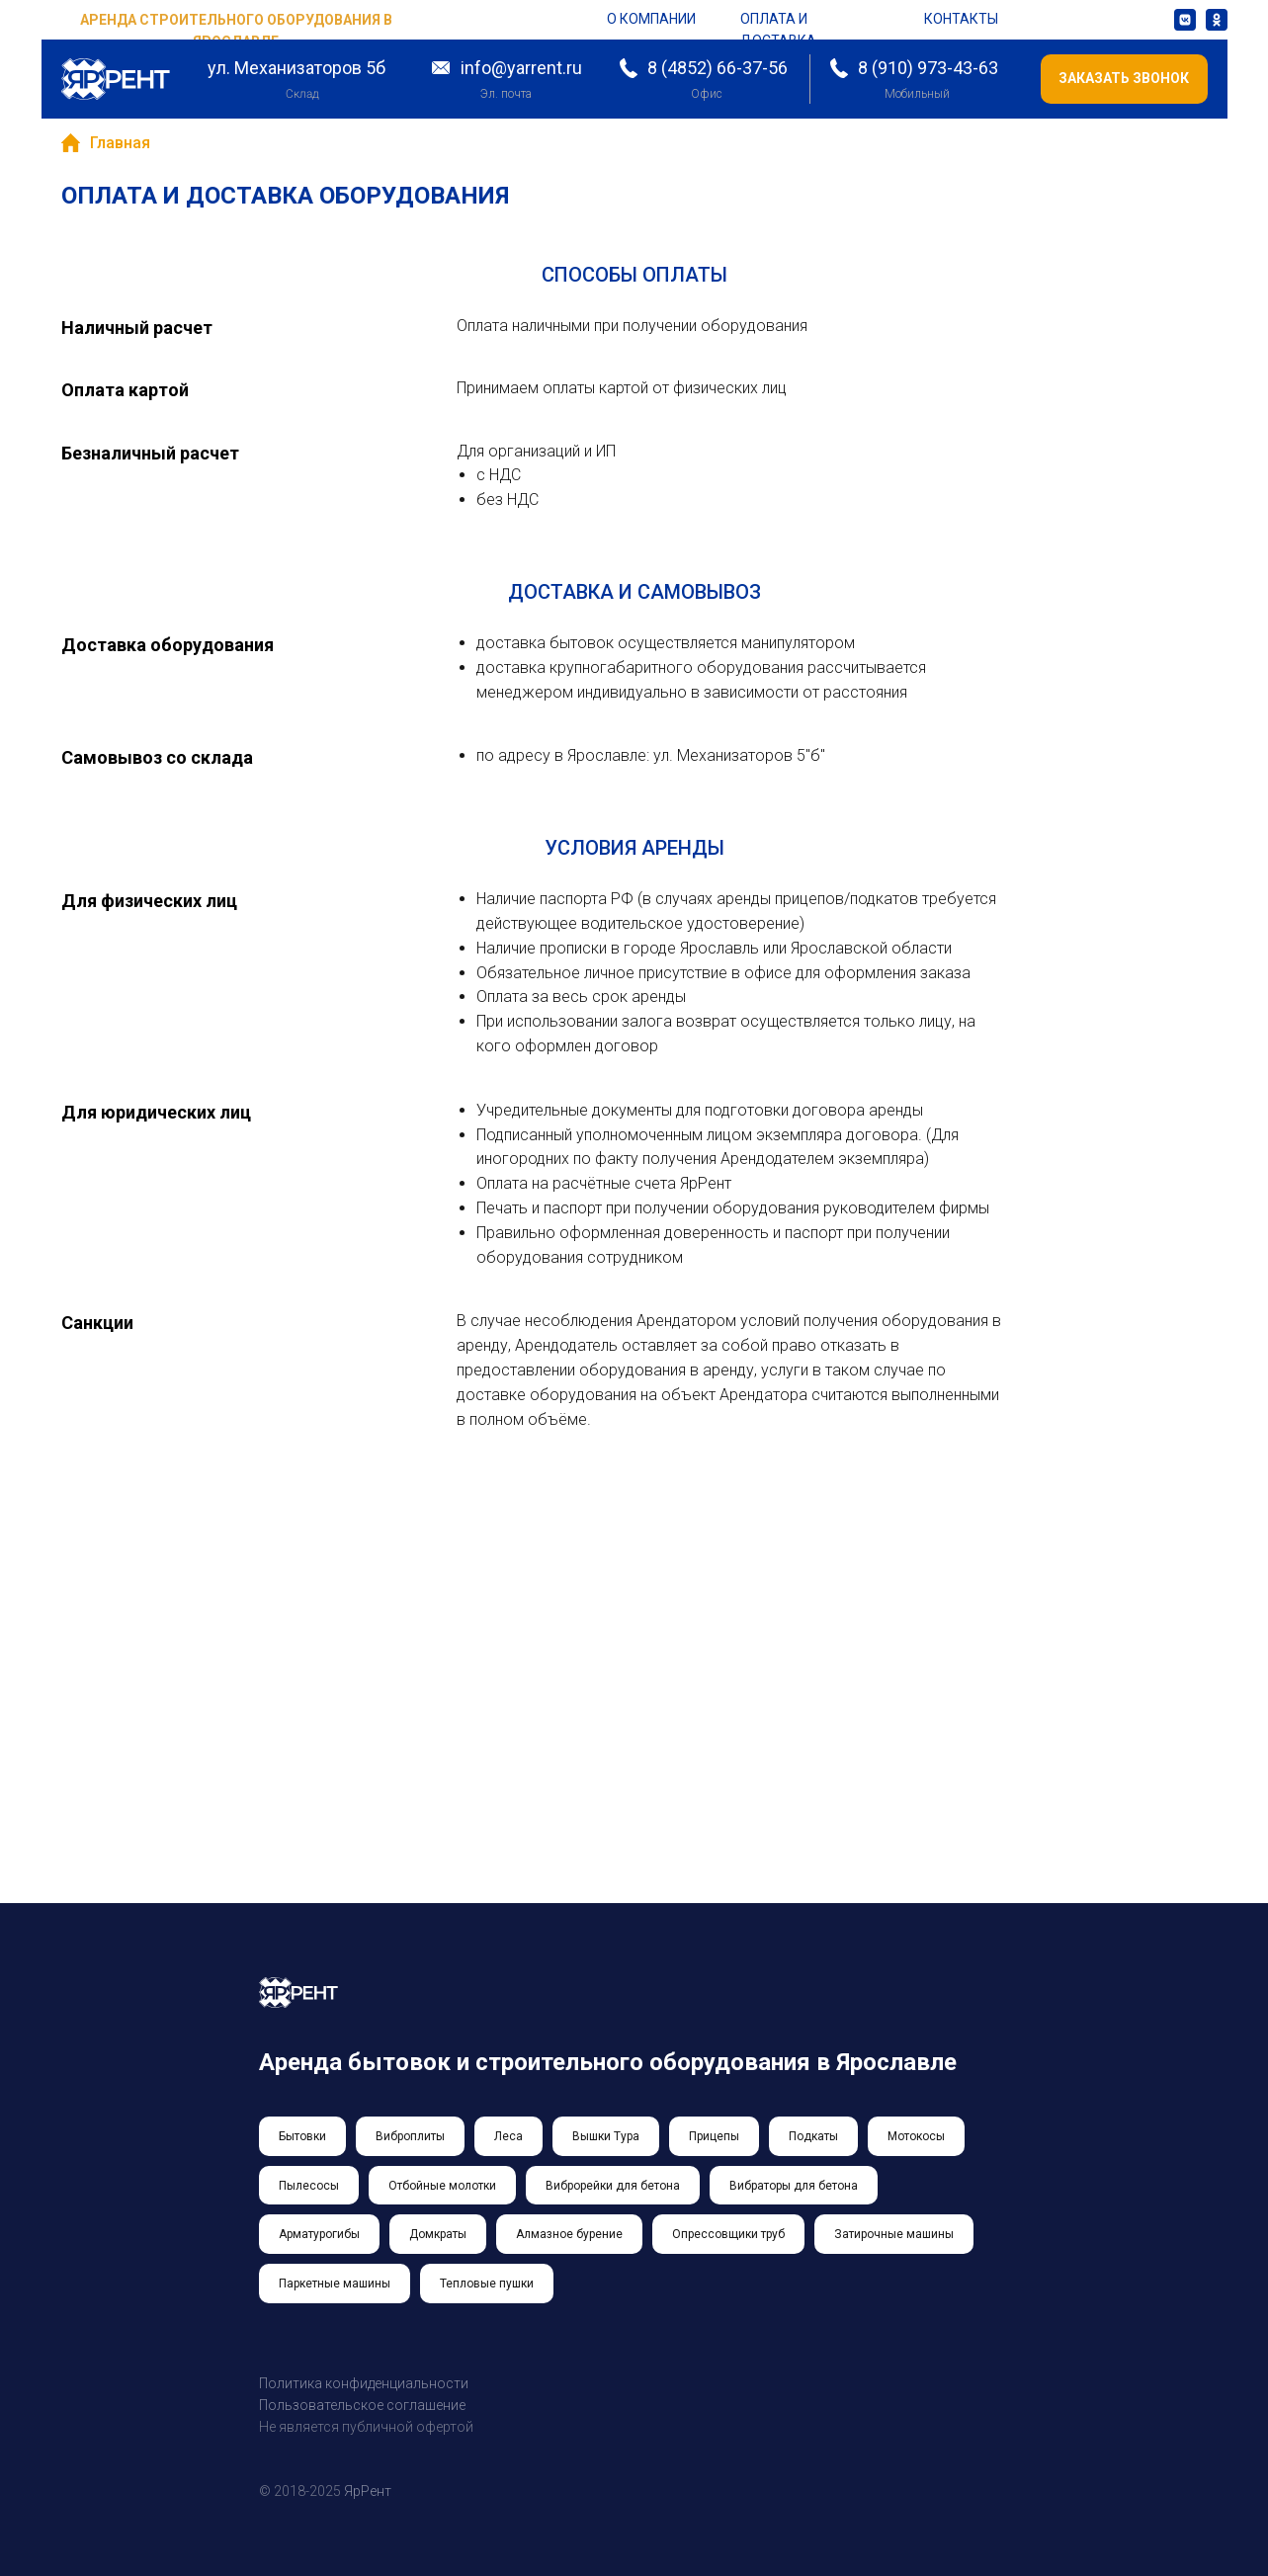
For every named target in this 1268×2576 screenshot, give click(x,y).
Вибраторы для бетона (793, 2186)
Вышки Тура (605, 2136)
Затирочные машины (894, 2234)
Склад (301, 94)
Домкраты (437, 2234)
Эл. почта (506, 94)
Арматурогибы (319, 2234)
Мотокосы (916, 2136)
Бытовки (302, 2136)
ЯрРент (367, 2491)
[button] (1124, 79)
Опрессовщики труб (728, 2234)
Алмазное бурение (569, 2234)
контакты (961, 19)
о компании (651, 19)
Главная (105, 142)
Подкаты (813, 2136)
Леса (508, 2136)
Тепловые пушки (487, 2283)
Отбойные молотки (442, 2186)
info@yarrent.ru (521, 67)
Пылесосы (309, 2186)
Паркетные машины (334, 2283)
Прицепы (714, 2136)
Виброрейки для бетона (613, 2186)
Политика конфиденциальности (363, 2383)
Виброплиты (410, 2136)
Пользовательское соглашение (362, 2405)
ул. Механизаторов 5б (296, 67)
